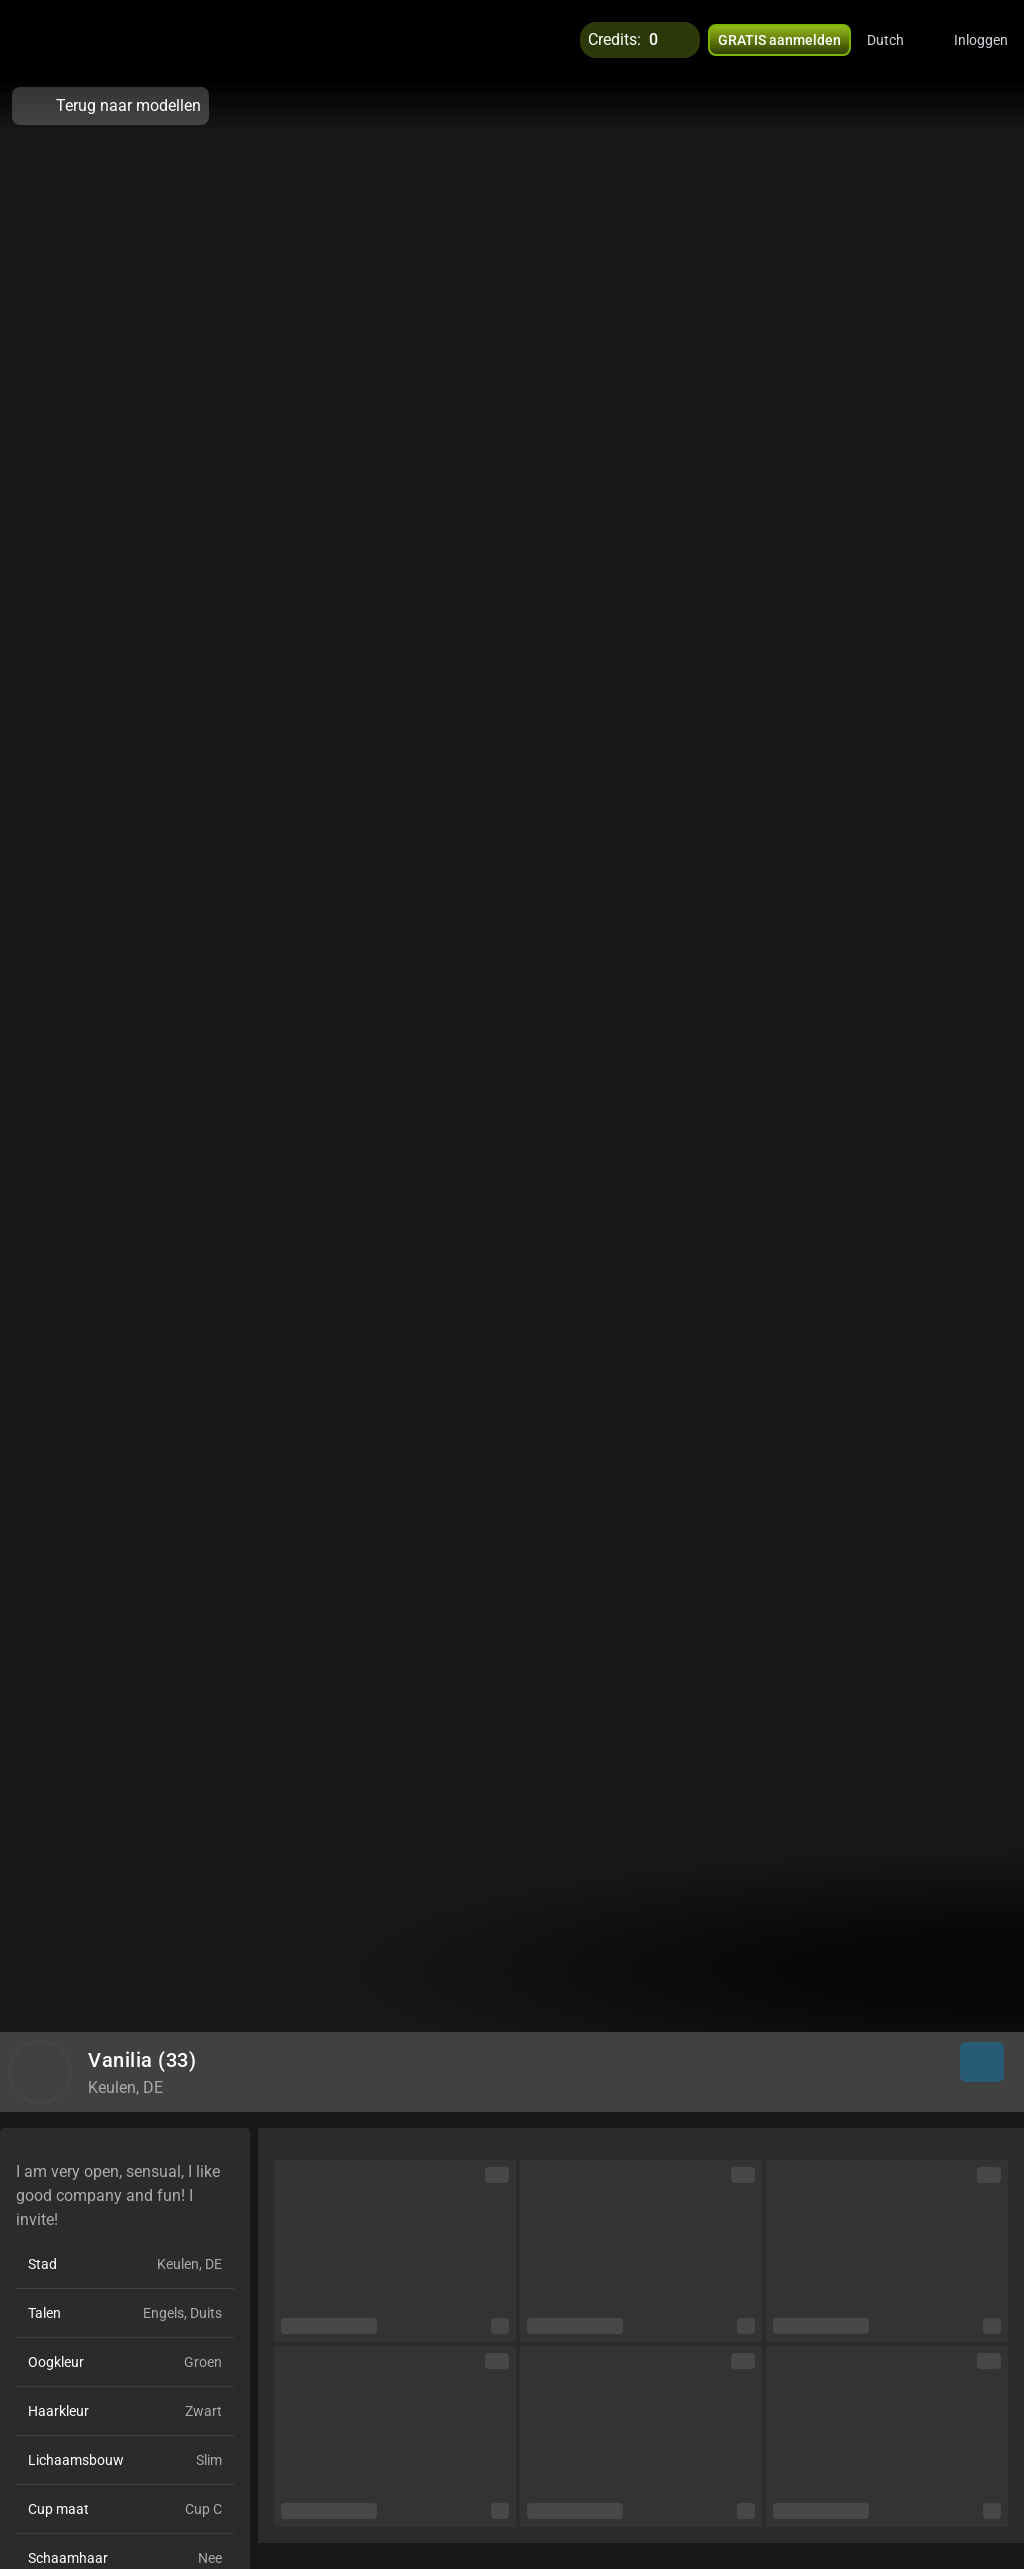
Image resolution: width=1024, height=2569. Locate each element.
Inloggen (981, 40)
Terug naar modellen (110, 106)
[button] (898, 40)
